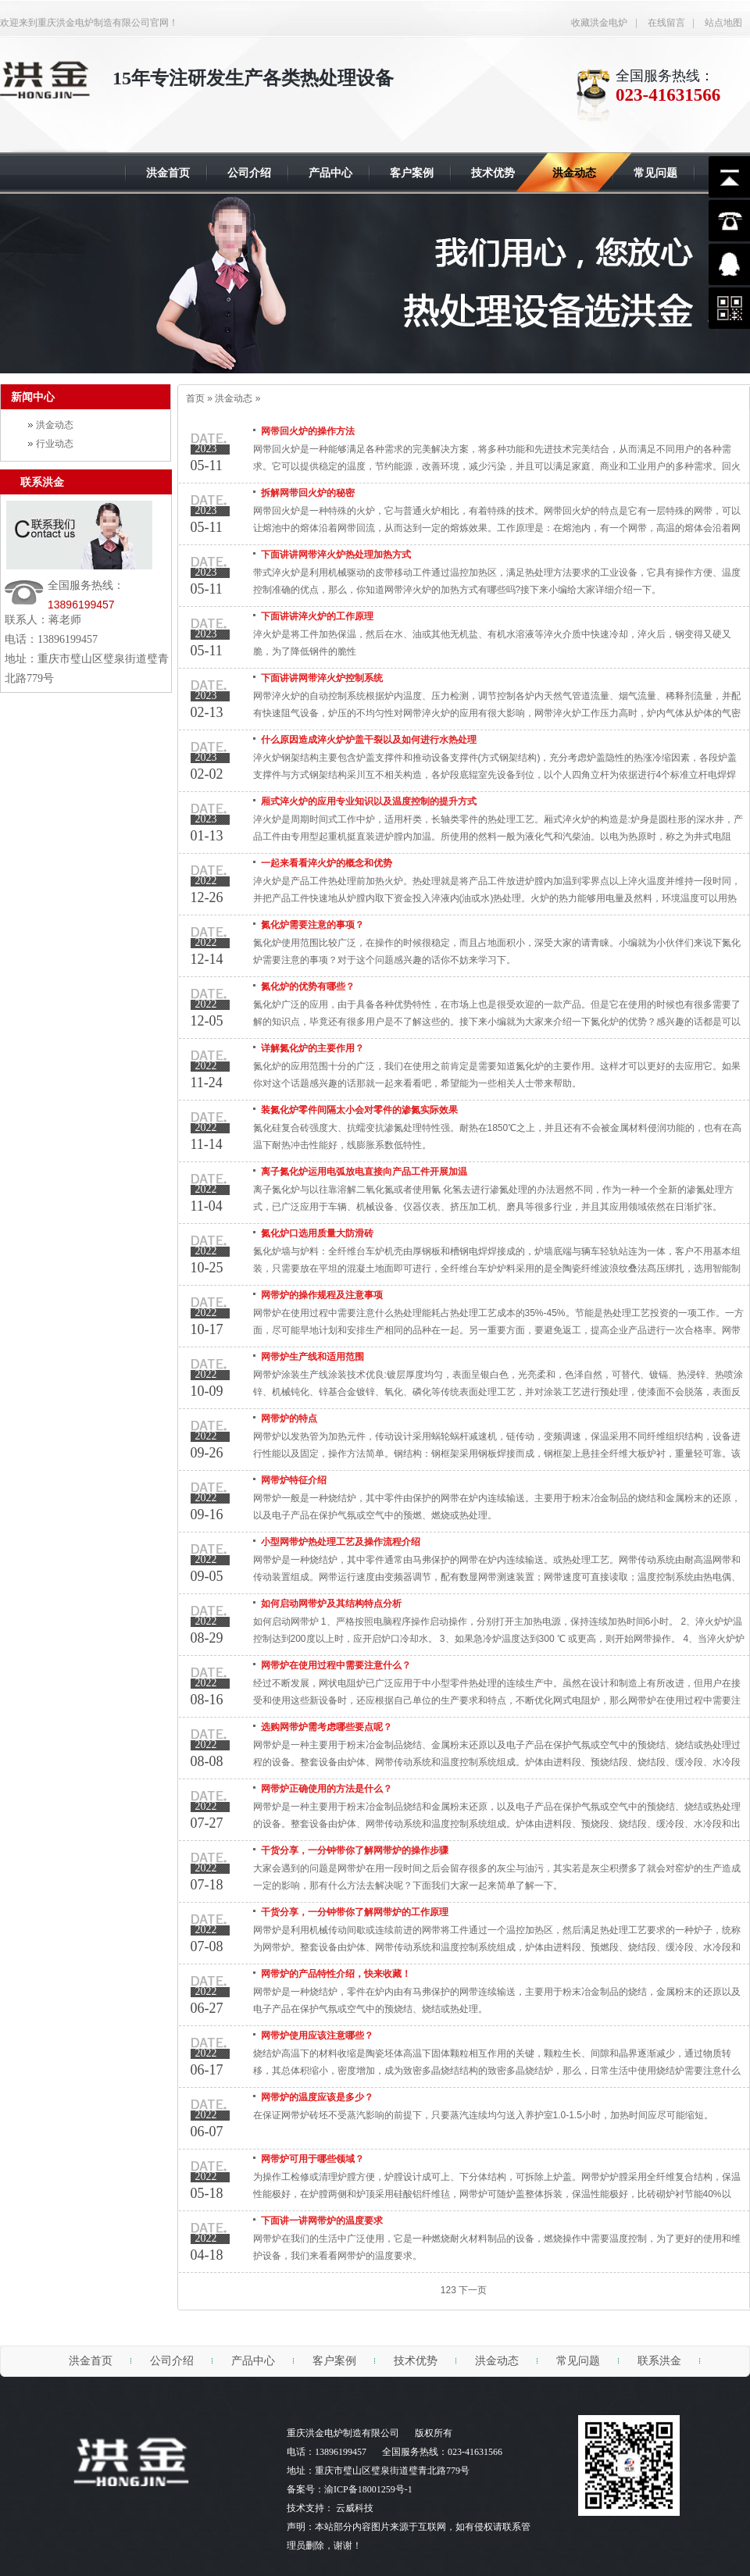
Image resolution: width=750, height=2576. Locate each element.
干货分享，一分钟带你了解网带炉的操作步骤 (354, 1850)
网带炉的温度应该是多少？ (317, 2097)
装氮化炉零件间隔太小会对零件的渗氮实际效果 (359, 1109)
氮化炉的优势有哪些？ (308, 986)
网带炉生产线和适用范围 (312, 1356)
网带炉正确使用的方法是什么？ (326, 1788)
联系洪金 (42, 482)
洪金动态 (54, 424)
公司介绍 (172, 2361)
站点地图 (723, 22)
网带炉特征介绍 (294, 1480)
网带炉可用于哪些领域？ (312, 2158)
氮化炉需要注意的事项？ (312, 924)
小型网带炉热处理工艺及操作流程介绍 (340, 1541)
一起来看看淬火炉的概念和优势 (326, 863)
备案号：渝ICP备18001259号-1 (349, 2489)
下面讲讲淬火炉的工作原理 (317, 616)
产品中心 (253, 2361)
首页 (195, 398)
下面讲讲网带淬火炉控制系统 (322, 678)
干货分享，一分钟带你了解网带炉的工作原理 (354, 1912)
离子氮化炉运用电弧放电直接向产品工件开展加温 (364, 1171)
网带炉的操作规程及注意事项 (322, 1295)
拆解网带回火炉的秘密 (308, 492)
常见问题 (578, 2361)
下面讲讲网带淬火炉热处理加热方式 (336, 554)
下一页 (473, 2290)
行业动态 (54, 443)
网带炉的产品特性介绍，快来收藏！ (336, 1973)
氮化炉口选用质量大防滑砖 (317, 1233)
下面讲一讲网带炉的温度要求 (322, 2220)
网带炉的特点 (289, 1418)
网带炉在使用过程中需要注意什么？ (336, 1665)
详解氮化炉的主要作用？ (312, 1048)
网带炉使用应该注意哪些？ (317, 2035)
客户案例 (334, 2361)
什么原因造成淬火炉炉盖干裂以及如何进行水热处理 (369, 739)
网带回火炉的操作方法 (308, 431)
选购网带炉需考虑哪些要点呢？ (326, 1726)
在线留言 (666, 22)
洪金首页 (90, 2361)
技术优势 (416, 2361)
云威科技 (354, 2508)
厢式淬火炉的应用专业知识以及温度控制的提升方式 (369, 801)
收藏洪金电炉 (599, 22)
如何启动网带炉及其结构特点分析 (331, 1603)
